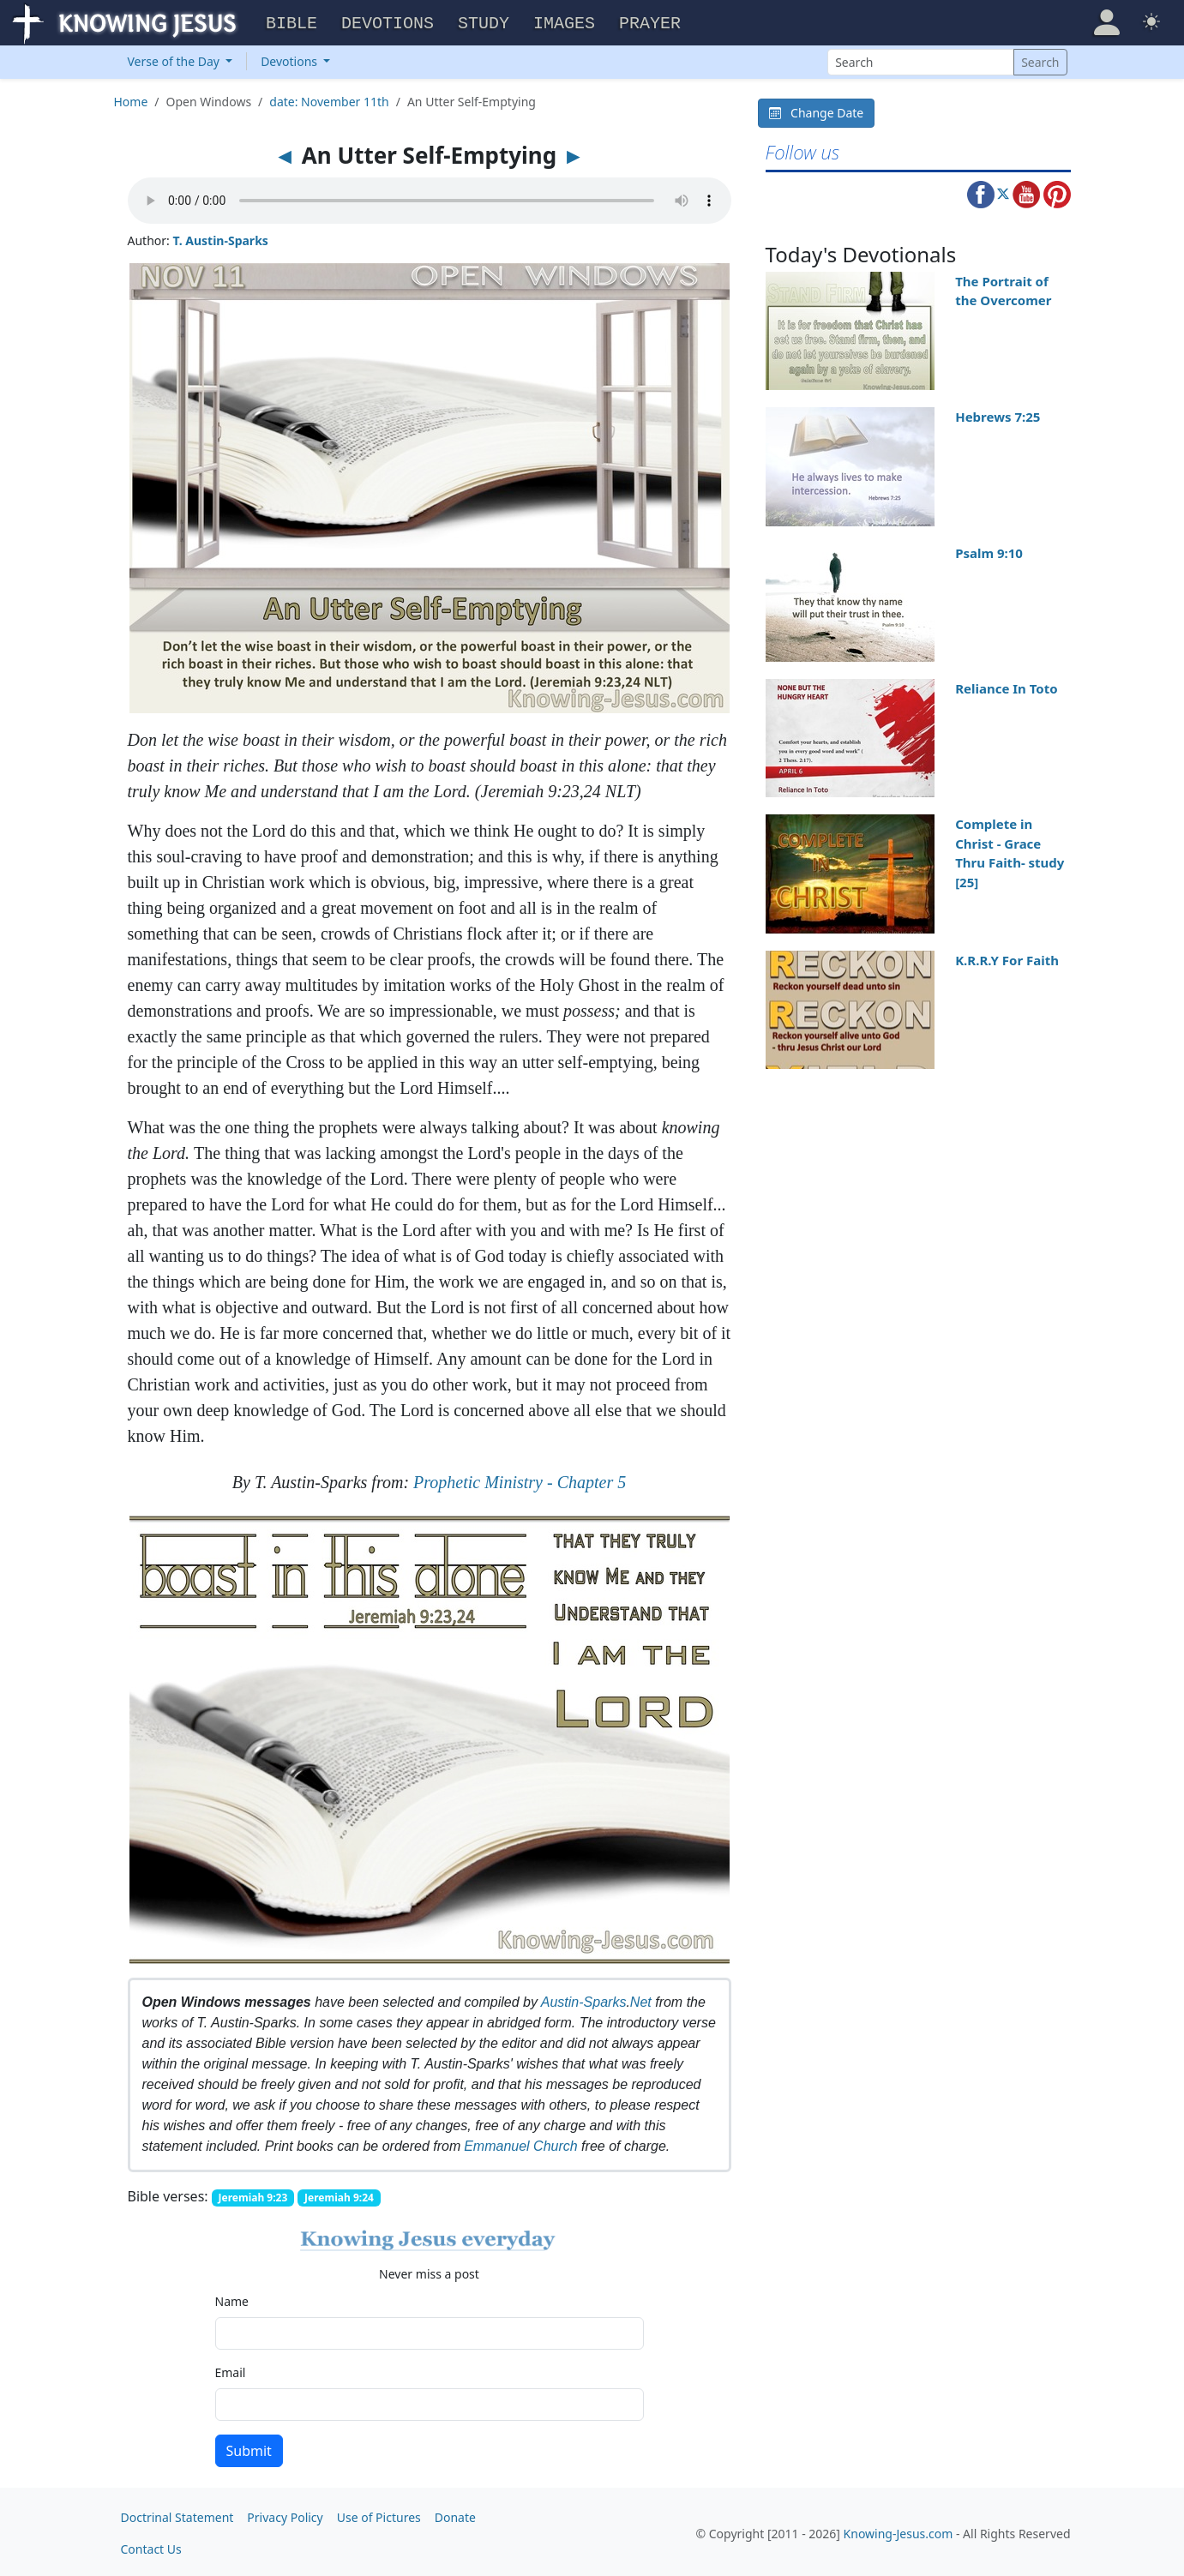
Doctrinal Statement (177, 2515)
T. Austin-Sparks (219, 238)
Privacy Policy (284, 2515)
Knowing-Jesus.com (898, 2531)
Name (232, 2299)
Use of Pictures (379, 2515)
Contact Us (151, 2546)
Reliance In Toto (1006, 685)
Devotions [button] (387, 21)
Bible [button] (291, 21)
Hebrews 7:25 (997, 414)
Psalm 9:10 (989, 550)
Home (131, 99)
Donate (455, 2515)
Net (641, 1999)
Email (230, 2370)
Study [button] (483, 21)
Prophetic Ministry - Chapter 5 (519, 1479)
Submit (249, 2448)
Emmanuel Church (521, 2143)
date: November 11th (328, 99)
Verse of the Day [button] (175, 59)
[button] (1107, 20)
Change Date (816, 110)
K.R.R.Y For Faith (1007, 957)
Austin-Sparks (584, 1999)
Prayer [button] (650, 21)
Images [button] (564, 21)
